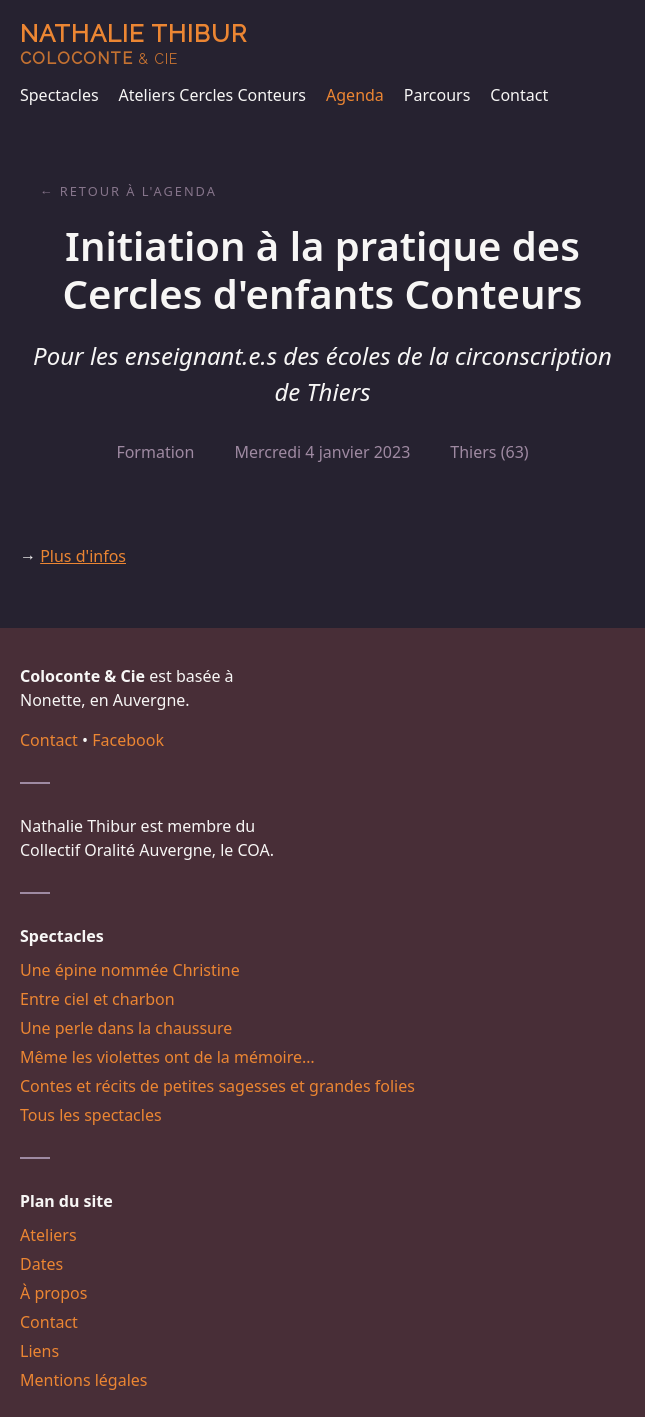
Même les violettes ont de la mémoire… (167, 1057)
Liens (39, 1351)
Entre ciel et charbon (97, 999)
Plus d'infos (83, 556)
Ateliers (48, 1235)
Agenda (355, 95)
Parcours (437, 95)
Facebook (128, 740)
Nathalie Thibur (133, 43)
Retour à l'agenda (138, 191)
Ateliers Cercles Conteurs (212, 95)
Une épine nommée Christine (130, 970)
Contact (519, 95)
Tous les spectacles (91, 1115)
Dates (41, 1264)
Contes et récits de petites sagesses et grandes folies (217, 1086)
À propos (53, 1293)
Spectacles (59, 95)
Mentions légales (84, 1380)
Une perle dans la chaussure (126, 1028)
